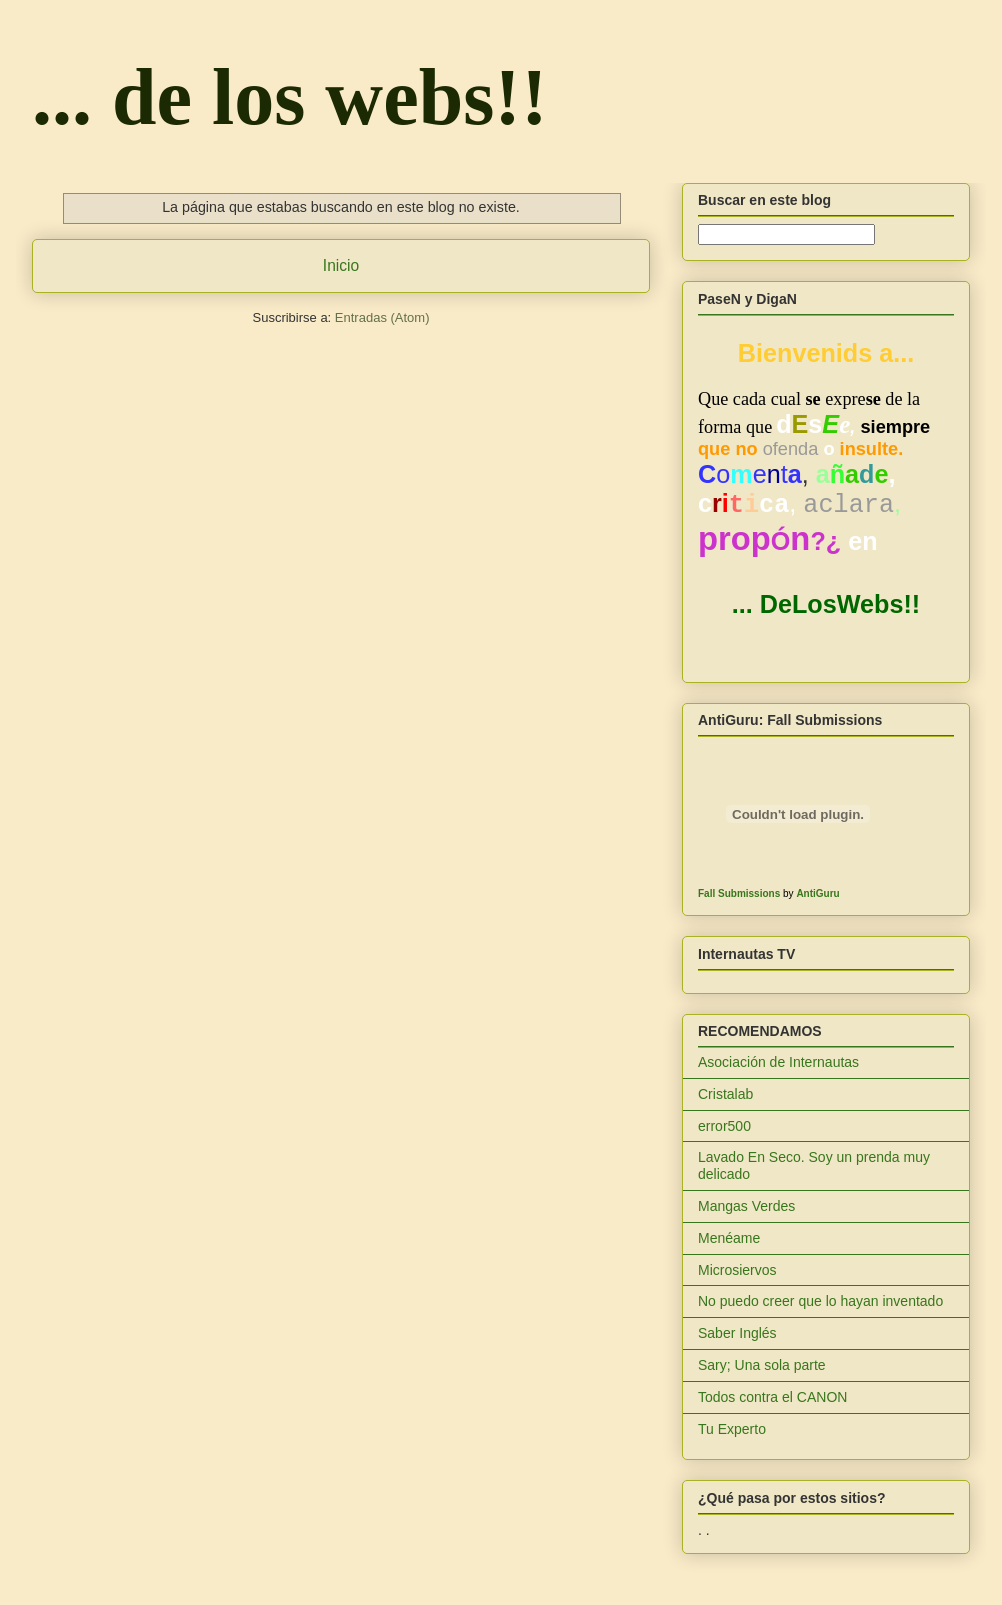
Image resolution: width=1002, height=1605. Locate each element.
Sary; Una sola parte (762, 1365)
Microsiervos (737, 1270)
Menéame (729, 1238)
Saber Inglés (737, 1333)
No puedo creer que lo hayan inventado (820, 1301)
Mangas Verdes (746, 1206)
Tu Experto (732, 1429)
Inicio (341, 265)
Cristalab (725, 1094)
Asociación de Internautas (778, 1062)
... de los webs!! (290, 97)
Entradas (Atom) (382, 317)
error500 (724, 1126)
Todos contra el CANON (772, 1397)
